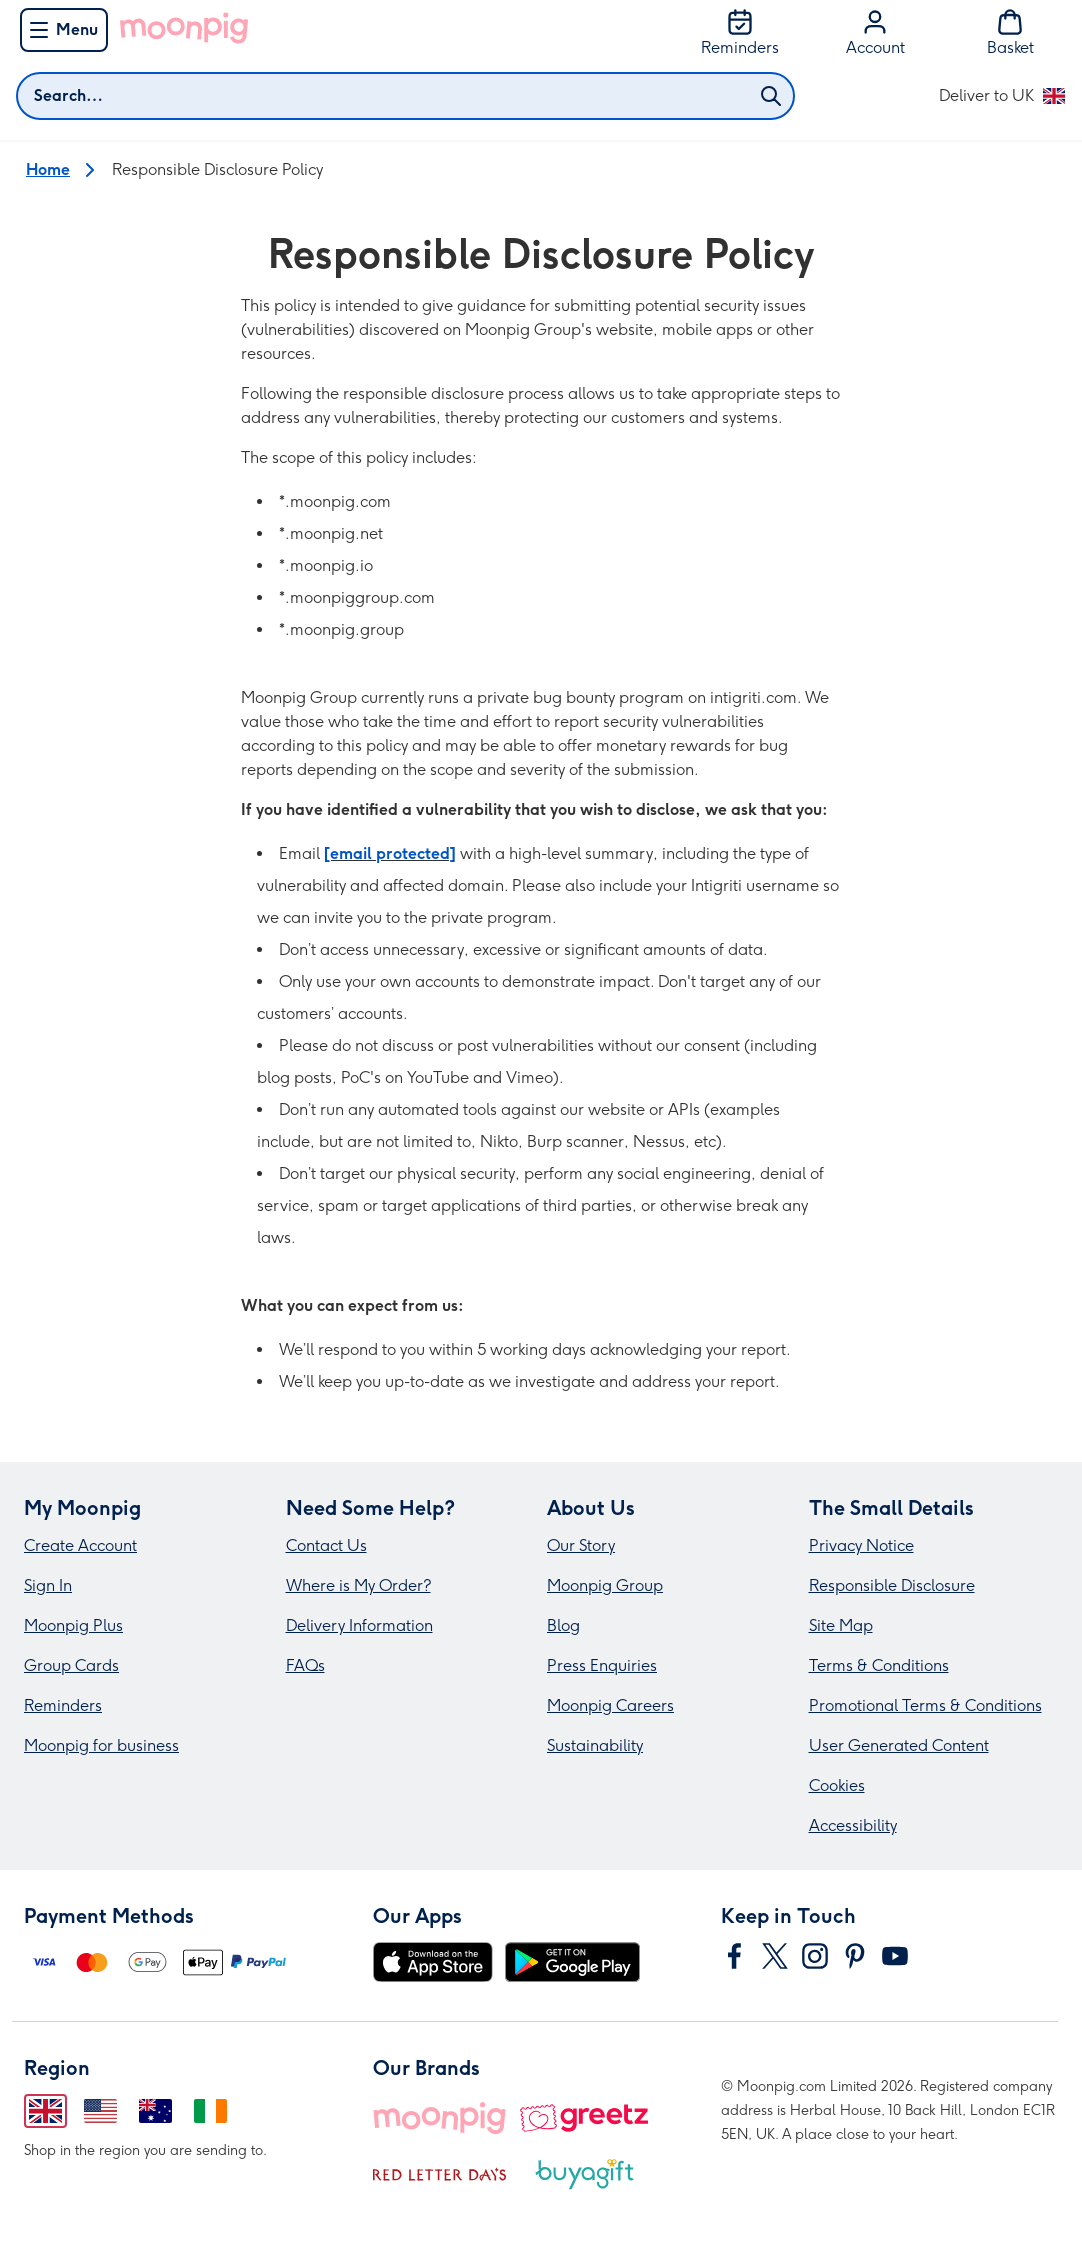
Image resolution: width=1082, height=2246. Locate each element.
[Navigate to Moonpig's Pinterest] (855, 1956)
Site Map (841, 1625)
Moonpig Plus (73, 1625)
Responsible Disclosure (892, 1585)
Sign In (48, 1585)
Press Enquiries (602, 1665)
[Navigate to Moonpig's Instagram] (815, 1956)
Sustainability (595, 1745)
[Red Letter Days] (439, 2174)
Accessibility (853, 1825)
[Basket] (1010, 34)
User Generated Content (899, 1745)
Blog (563, 1625)
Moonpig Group (605, 1585)
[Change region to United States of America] (100, 2111)
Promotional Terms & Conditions (925, 1705)
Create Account (80, 1545)
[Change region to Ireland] (210, 2111)
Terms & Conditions (879, 1665)
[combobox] (405, 96)
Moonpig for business (101, 1745)
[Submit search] (771, 96)
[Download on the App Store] (433, 1962)
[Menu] (64, 30)
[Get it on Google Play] (572, 1962)
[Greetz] (583, 2118)
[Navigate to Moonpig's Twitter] (775, 1956)
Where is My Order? (358, 1585)
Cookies (837, 1785)
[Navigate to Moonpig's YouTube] (895, 1956)
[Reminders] (740, 34)
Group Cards (71, 1665)
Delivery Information (359, 1625)
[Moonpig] (439, 2118)
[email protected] (390, 853)
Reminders (63, 1705)
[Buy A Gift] (584, 2174)
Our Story (581, 1545)
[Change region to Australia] (155, 2111)
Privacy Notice (861, 1545)
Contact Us (326, 1545)
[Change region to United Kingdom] (45, 2111)
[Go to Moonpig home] (184, 28)
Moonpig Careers (610, 1705)
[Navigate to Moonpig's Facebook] (735, 1956)
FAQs (305, 1665)
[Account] (874, 34)
